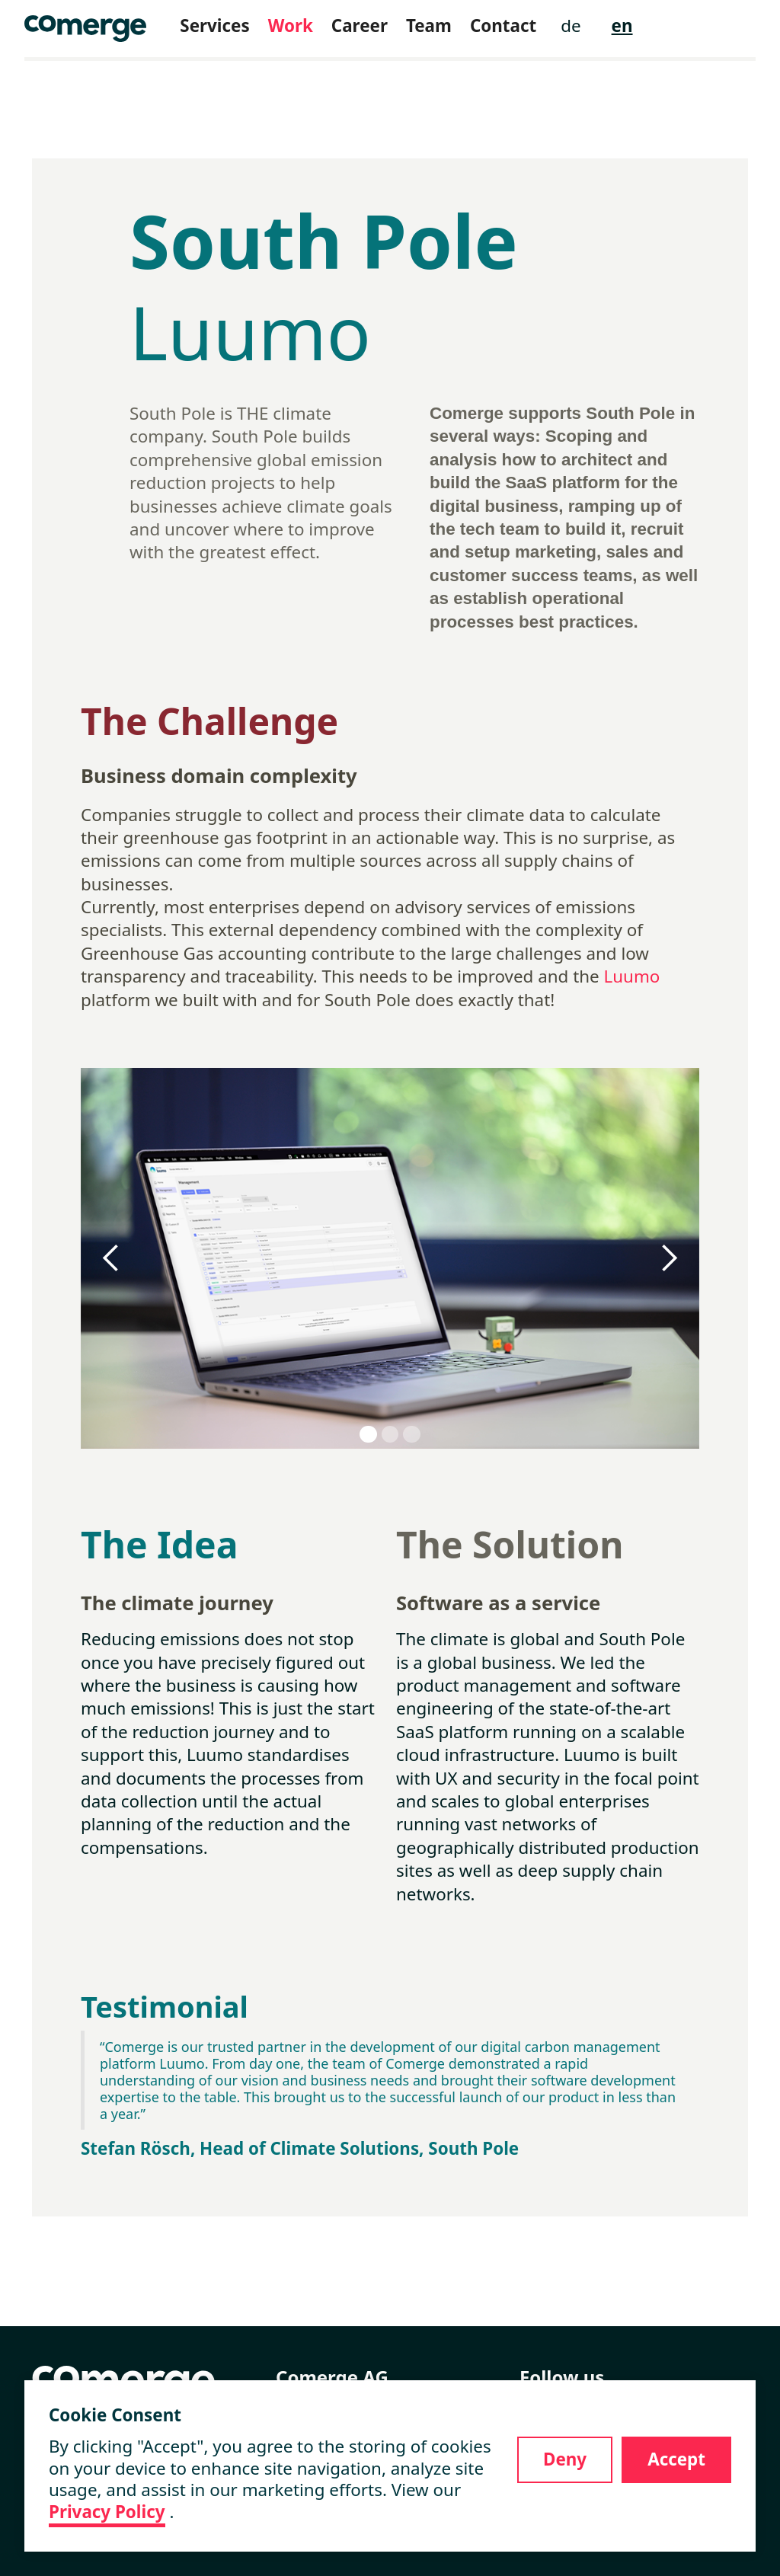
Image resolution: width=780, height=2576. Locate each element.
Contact (503, 25)
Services (214, 25)
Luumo (632, 976)
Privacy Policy (107, 2512)
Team (429, 25)
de (570, 25)
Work (290, 25)
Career (359, 25)
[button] (111, 1258)
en (622, 25)
